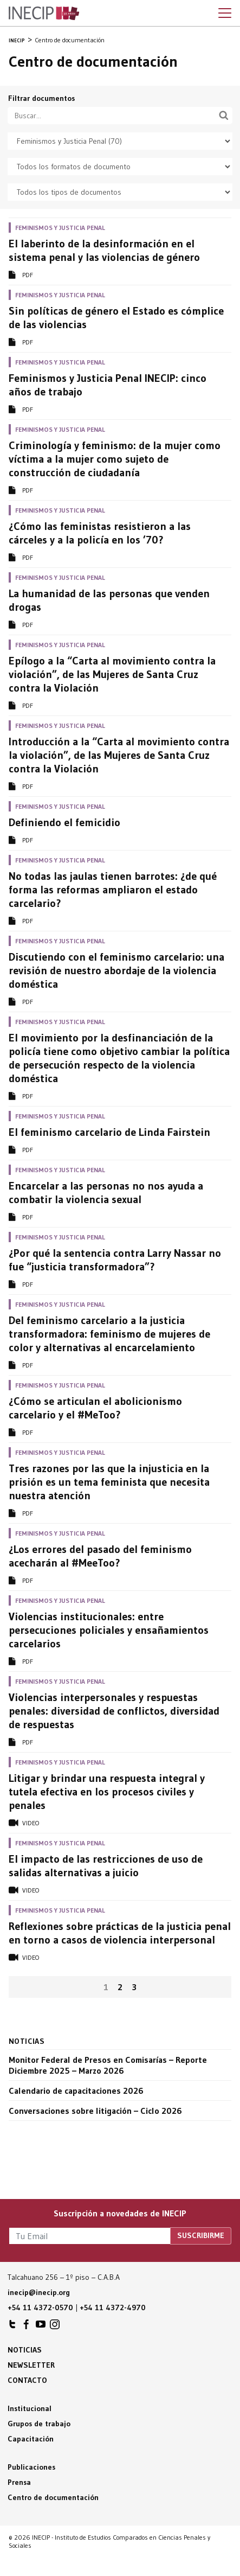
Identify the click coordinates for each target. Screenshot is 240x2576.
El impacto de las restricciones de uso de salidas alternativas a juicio (106, 1865)
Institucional (29, 2408)
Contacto (27, 2380)
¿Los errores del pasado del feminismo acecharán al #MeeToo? (100, 1556)
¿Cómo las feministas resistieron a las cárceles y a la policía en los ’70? (100, 533)
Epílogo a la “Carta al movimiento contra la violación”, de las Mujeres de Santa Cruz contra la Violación (112, 674)
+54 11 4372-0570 (40, 2307)
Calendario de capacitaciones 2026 (76, 2090)
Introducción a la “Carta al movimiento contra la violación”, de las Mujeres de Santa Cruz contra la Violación (119, 755)
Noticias (25, 2350)
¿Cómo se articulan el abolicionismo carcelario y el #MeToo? (95, 1408)
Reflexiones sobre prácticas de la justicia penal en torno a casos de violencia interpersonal (120, 1933)
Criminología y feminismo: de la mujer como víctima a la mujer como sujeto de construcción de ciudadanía (114, 459)
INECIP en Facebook (26, 2327)
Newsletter (31, 2365)
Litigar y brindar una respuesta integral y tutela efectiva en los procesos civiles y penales (107, 1792)
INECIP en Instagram (55, 2327)
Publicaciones (31, 2467)
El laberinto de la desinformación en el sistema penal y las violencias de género (104, 250)
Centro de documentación (53, 2497)
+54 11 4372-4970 (113, 2307)
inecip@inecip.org (39, 2292)
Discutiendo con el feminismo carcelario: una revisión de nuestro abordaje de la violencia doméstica (116, 970)
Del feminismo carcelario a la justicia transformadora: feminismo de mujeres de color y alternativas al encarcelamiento (109, 1334)
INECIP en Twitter (12, 2327)
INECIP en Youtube (41, 2327)
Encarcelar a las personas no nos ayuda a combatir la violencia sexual (106, 1192)
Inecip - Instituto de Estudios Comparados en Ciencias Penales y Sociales (44, 14)
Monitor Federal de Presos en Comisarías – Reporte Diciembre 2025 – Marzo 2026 (108, 2065)
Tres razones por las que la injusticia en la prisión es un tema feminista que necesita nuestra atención (109, 1482)
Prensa (19, 2482)
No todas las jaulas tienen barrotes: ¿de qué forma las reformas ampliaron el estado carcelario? (113, 890)
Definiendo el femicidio (64, 822)
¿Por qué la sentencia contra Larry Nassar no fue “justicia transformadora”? (115, 1260)
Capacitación (31, 2439)
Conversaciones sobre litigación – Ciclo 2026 (95, 2110)
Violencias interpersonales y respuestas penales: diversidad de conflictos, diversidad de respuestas (114, 1711)
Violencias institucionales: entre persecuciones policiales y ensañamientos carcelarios (109, 1630)
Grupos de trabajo (39, 2423)
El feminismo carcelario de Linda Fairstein (109, 1132)
